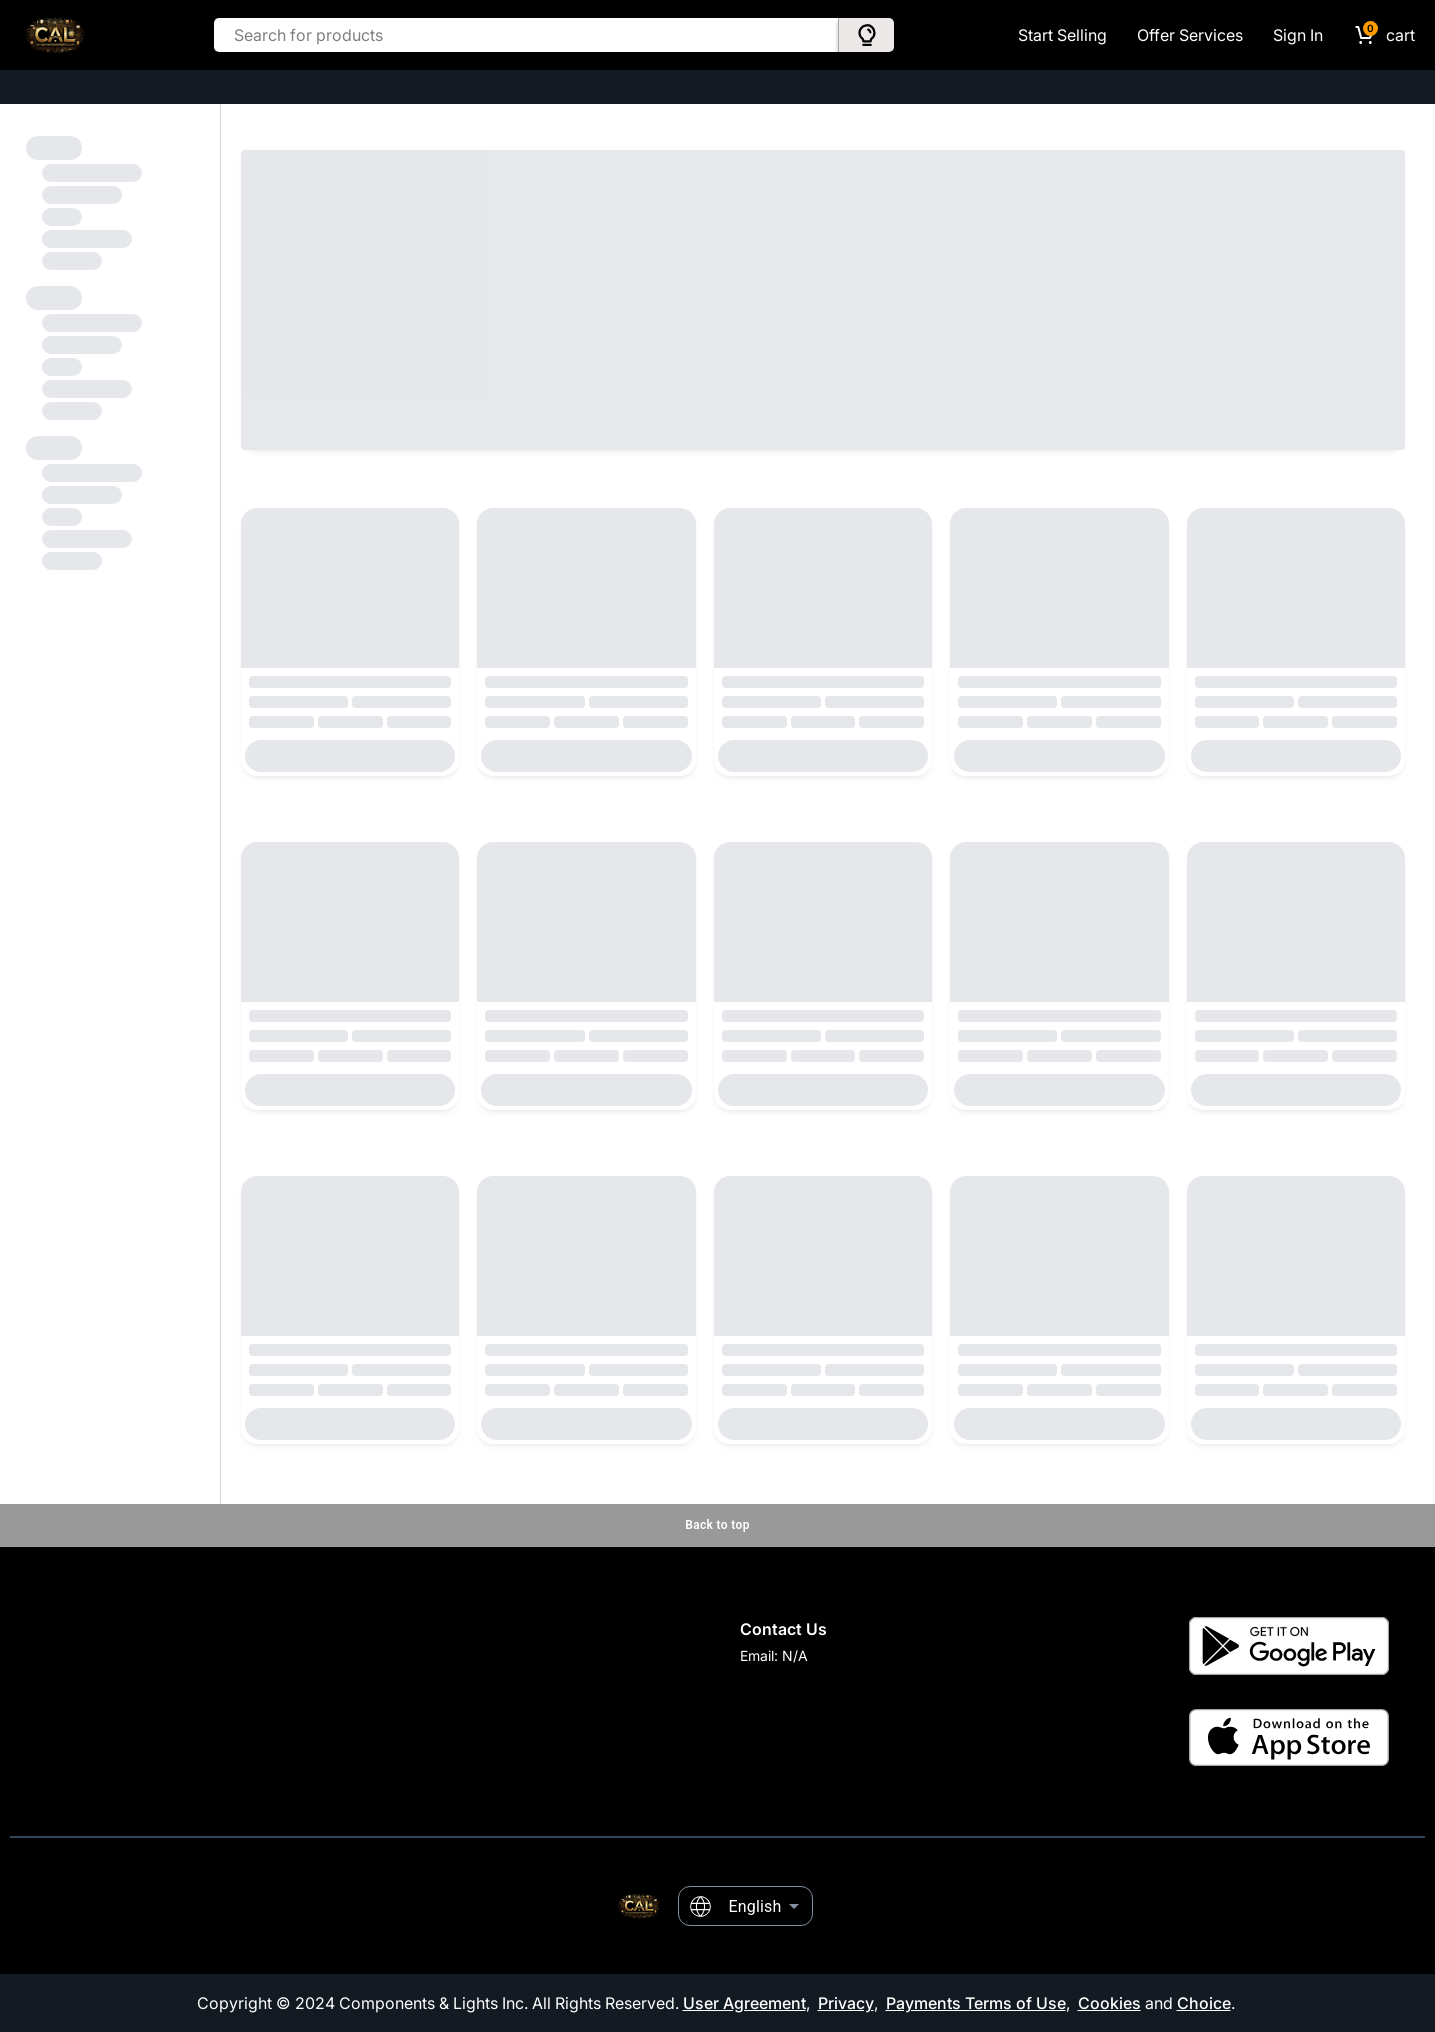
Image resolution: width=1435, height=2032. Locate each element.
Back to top (717, 1525)
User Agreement (744, 2003)
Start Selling (1062, 35)
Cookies (1109, 2003)
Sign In (1298, 35)
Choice (1204, 2003)
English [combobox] (755, 1906)
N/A (795, 1655)
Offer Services (1190, 35)
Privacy (846, 2003)
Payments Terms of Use (976, 2003)
